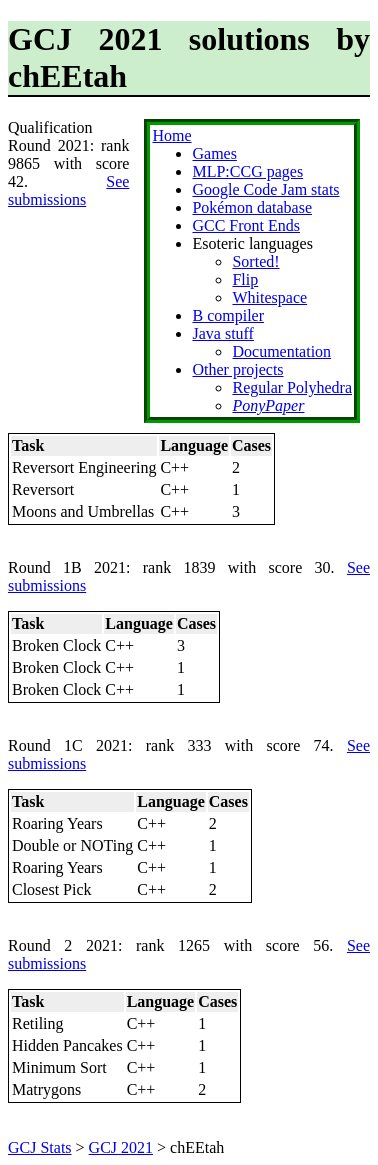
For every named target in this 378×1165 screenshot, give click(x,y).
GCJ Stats (40, 1147)
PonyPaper (268, 405)
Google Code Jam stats (265, 189)
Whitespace (269, 297)
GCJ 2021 (121, 1147)
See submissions (68, 190)
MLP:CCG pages (247, 171)
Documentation (281, 351)
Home (171, 135)
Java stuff (222, 333)
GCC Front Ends (246, 225)
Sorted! (255, 261)
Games (214, 153)
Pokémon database (252, 207)
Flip (245, 279)
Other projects (237, 369)
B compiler (228, 315)
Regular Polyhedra (292, 387)
